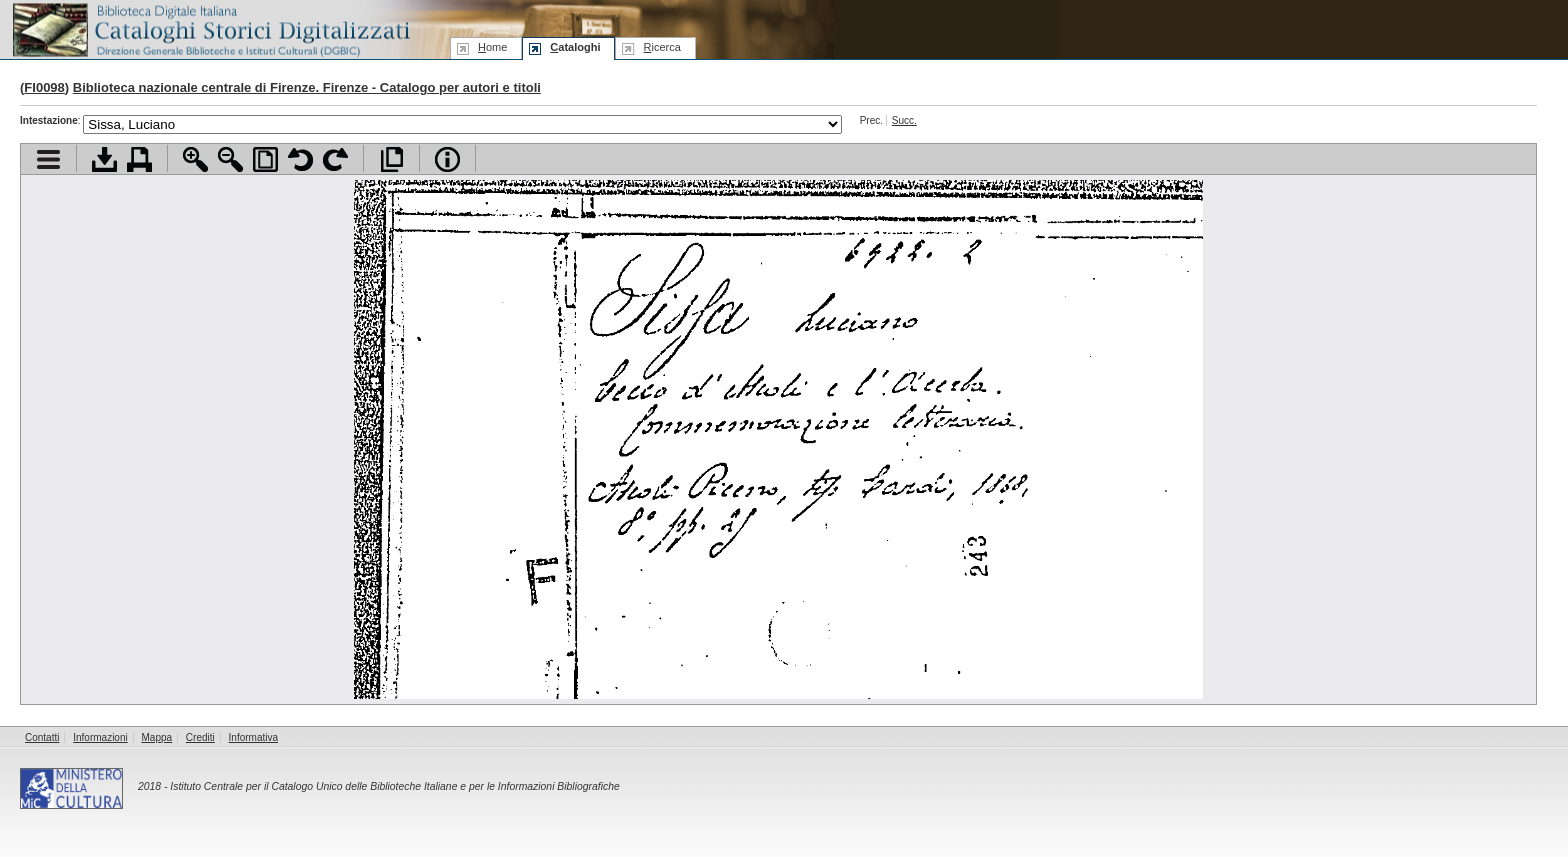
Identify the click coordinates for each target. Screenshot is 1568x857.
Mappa (157, 737)
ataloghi (575, 47)
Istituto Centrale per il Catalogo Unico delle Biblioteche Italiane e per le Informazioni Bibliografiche (394, 786)
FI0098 (44, 87)
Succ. (904, 120)
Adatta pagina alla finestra (265, 159)
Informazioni (100, 737)
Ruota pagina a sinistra (300, 159)
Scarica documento (104, 159)
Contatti (42, 737)
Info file (447, 159)
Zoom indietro (230, 159)
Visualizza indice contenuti (48, 159)
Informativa (253, 737)
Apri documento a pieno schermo (391, 159)
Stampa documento (139, 159)
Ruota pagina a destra (335, 159)
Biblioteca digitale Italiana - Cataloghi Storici (210, 28)
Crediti (200, 737)
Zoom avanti (195, 159)
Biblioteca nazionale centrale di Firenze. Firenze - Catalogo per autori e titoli (307, 87)
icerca (661, 47)
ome (492, 47)
